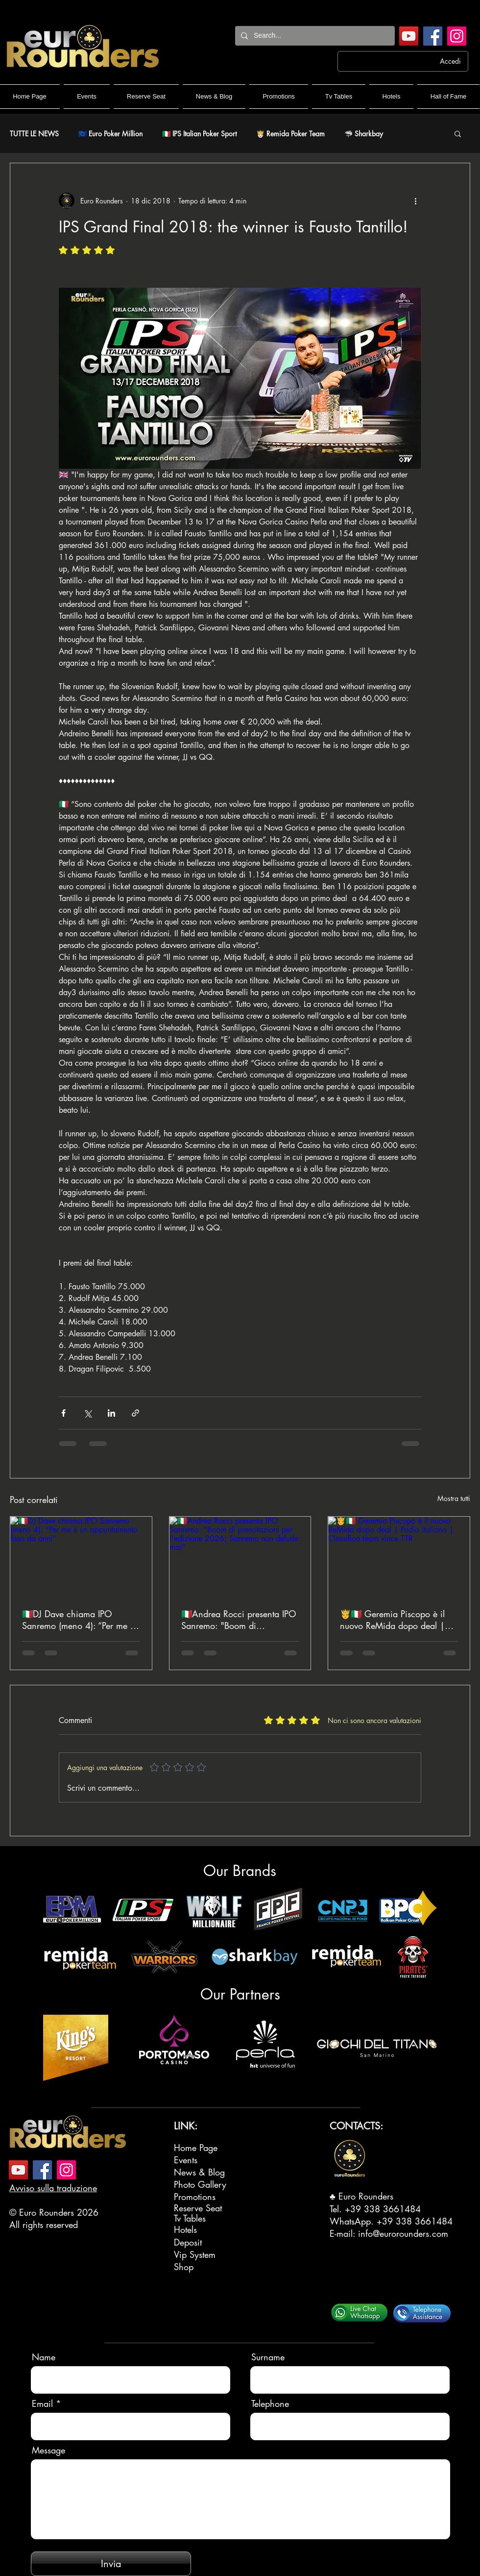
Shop (183, 2267)
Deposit (188, 2242)
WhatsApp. (353, 2221)
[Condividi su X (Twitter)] (87, 1413)
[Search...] (314, 36)
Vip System (195, 2254)
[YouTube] (408, 36)
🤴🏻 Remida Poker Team (290, 133)
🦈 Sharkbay (363, 133)
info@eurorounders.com (403, 2233)
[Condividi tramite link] (135, 1413)
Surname (268, 2356)
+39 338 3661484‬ (383, 2209)
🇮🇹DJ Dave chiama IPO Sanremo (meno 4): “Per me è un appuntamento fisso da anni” (78, 1619)
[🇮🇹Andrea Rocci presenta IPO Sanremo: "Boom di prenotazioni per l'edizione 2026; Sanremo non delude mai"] (240, 1556)
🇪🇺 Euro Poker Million (110, 133)
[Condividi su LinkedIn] (111, 1413)
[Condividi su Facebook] (63, 1413)
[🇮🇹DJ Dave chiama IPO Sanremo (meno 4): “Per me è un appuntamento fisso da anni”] (81, 1556)
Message (48, 2450)
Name (43, 2356)
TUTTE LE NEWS (34, 133)
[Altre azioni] (415, 200)
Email (42, 2403)
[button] (457, 133)
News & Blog (199, 2172)
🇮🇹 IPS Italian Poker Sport (199, 133)
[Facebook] (432, 36)
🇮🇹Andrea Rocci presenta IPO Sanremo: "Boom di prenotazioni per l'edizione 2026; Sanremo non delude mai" (238, 1619)
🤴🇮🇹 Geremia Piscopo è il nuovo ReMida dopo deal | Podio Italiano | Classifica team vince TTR (392, 1619)
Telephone (270, 2403)
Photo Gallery (200, 2184)
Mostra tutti (453, 1498)
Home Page (195, 2147)
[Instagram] (456, 36)
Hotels (185, 2229)
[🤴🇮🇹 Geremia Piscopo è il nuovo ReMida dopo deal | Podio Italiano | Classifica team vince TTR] (399, 1556)
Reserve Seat (198, 2208)
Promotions (195, 2196)
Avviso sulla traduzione (53, 2188)
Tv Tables (190, 2218)
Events (185, 2160)
